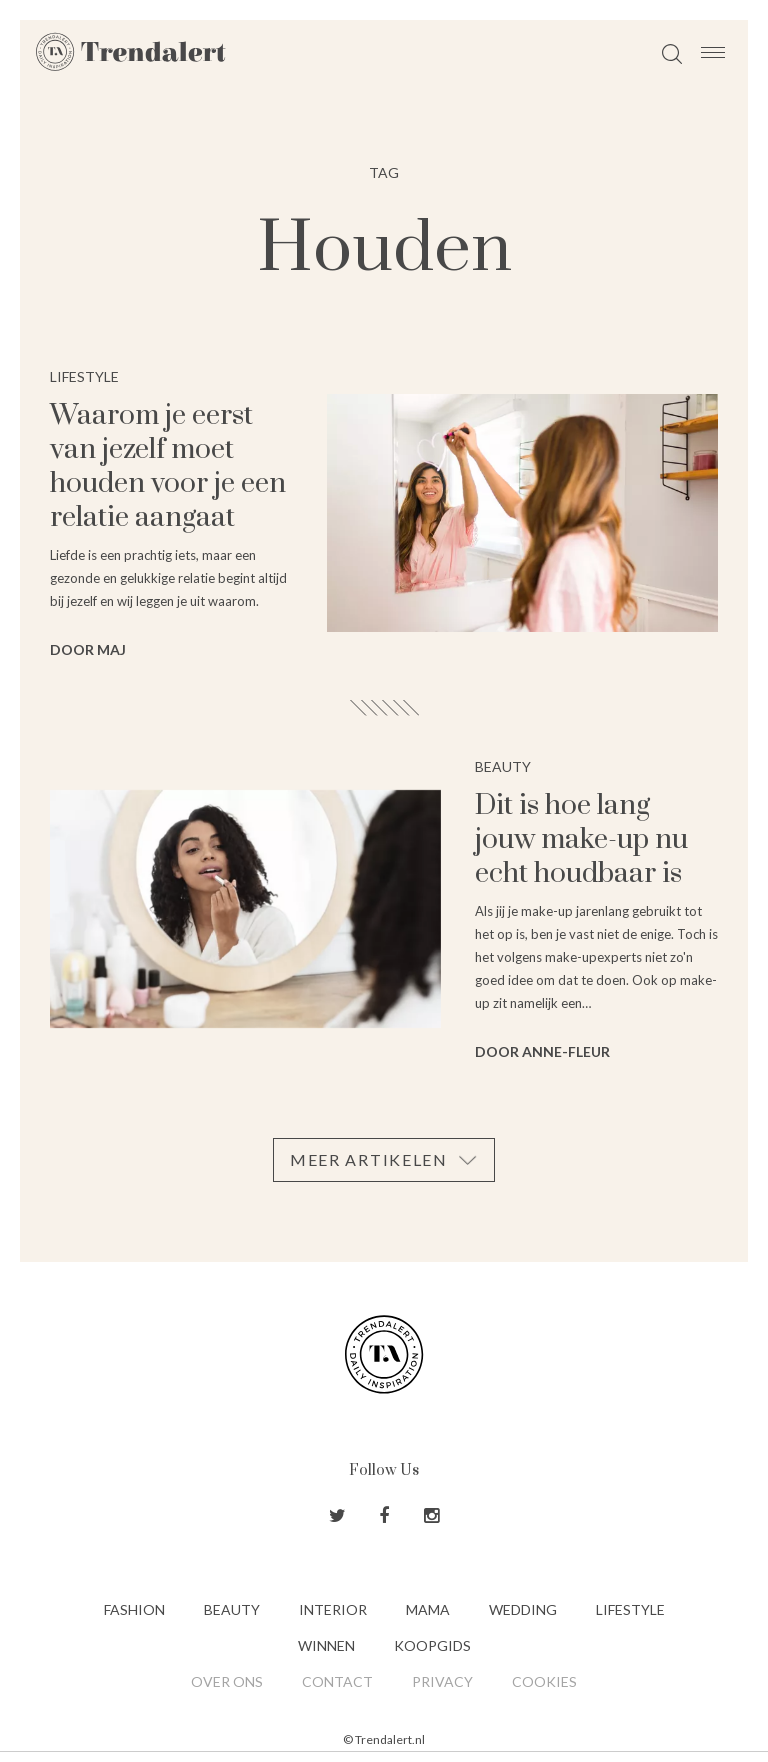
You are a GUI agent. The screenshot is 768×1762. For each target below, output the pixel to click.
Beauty (232, 1609)
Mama (428, 1609)
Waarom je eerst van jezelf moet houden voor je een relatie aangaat (168, 466)
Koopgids (432, 1645)
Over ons (227, 1681)
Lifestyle (630, 1609)
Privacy (442, 1681)
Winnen (326, 1645)
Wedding (523, 1609)
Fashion (134, 1609)
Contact (337, 1681)
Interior (333, 1609)
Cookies (544, 1681)
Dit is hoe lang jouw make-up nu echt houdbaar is (581, 839)
